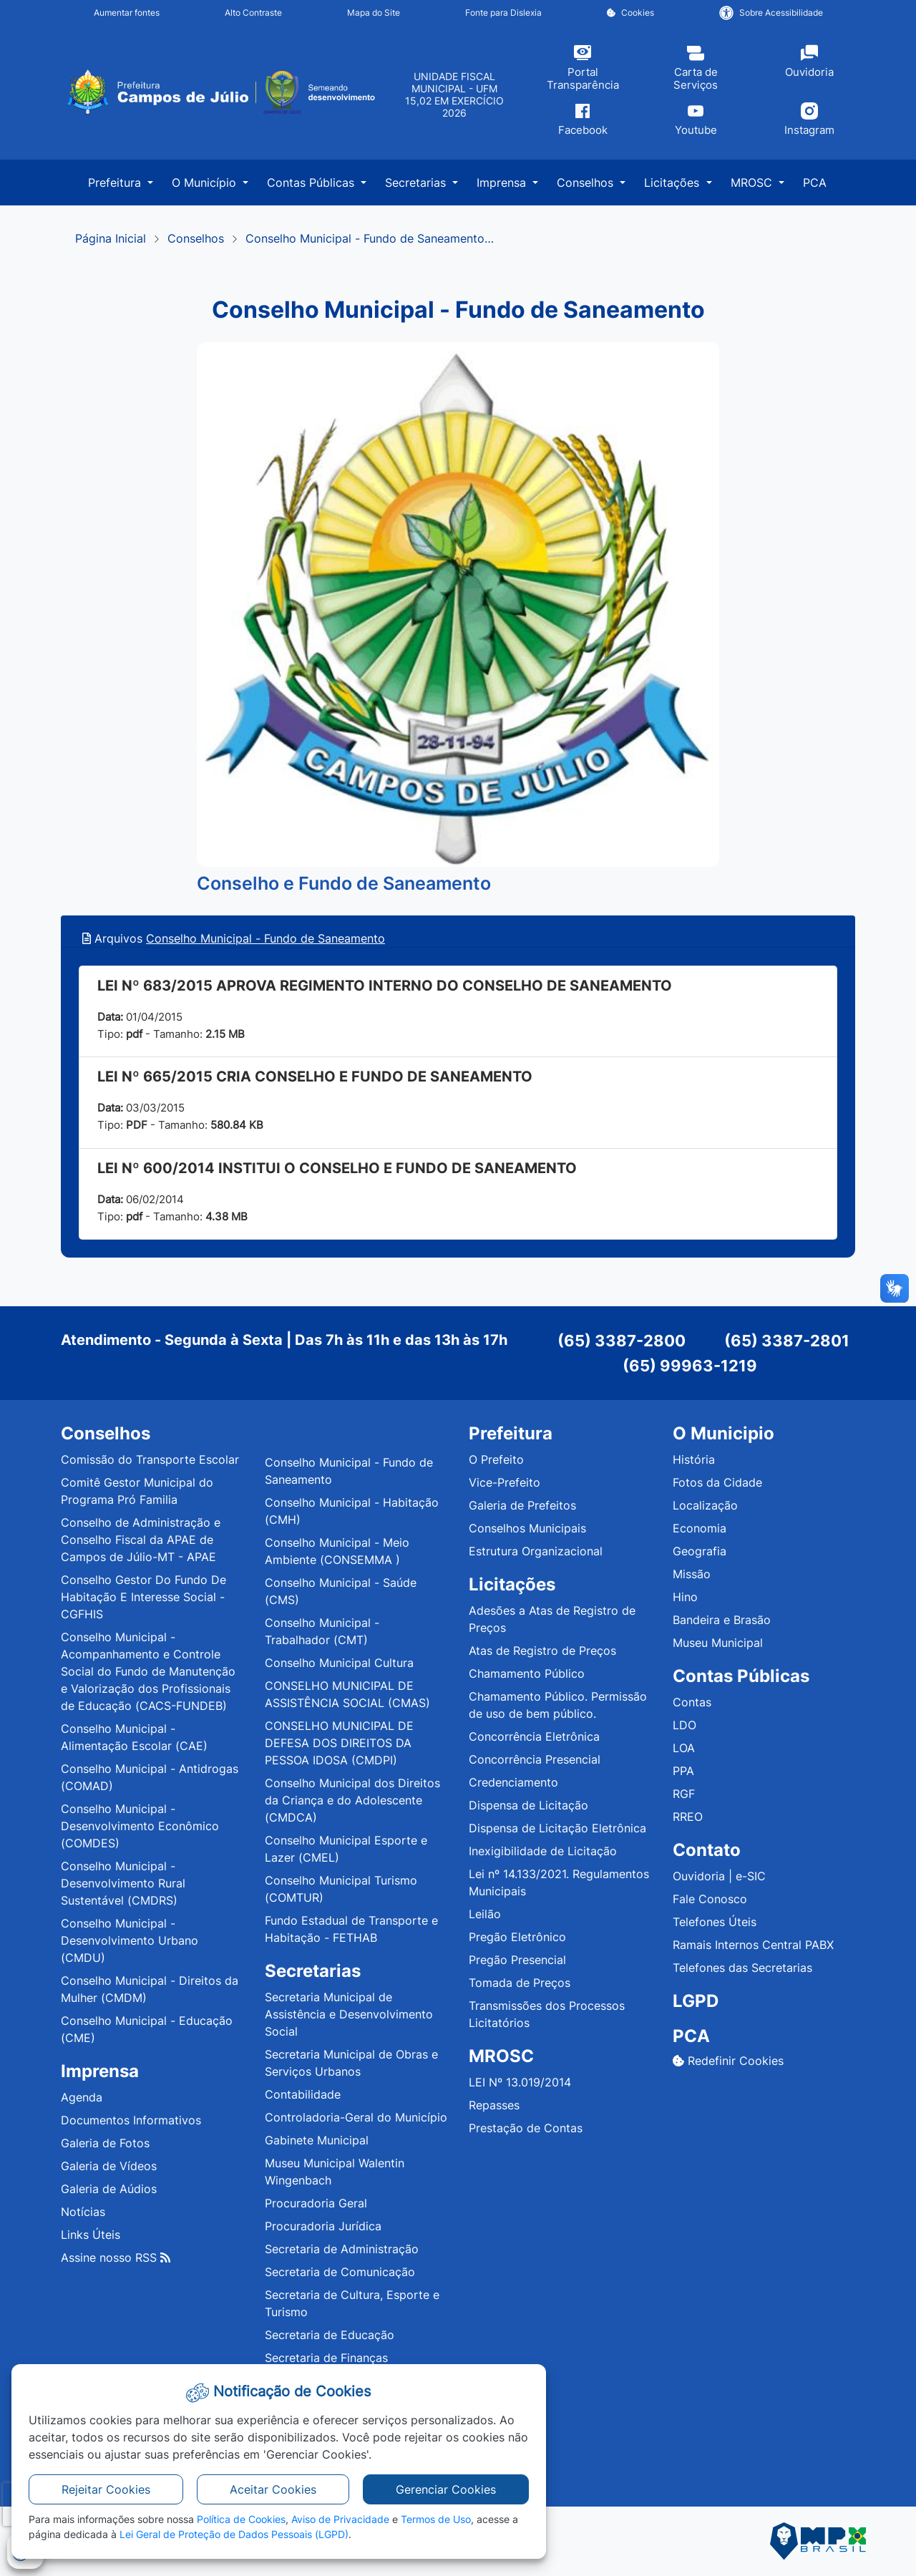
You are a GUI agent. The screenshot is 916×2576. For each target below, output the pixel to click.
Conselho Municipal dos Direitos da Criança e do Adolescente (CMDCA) (352, 1800)
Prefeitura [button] (116, 182)
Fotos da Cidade (717, 1482)
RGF (684, 1794)
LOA (684, 1748)
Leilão (485, 1914)
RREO (688, 1816)
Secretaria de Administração (342, 2249)
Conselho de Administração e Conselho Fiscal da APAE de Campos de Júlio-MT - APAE (140, 1539)
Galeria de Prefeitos (522, 1505)
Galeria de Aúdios (109, 2189)
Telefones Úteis (714, 1922)
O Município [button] (206, 182)
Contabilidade (303, 2094)
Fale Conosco (710, 1899)
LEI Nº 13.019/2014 (520, 2082)
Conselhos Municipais (527, 1528)
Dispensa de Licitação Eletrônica (557, 1828)
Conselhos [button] (587, 182)
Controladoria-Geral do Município (356, 2117)
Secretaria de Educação (329, 2335)
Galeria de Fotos (105, 2143)
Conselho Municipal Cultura (339, 1663)
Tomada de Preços (519, 1982)
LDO (684, 1725)
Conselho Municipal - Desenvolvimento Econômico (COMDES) (140, 1826)
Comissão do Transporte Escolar (150, 1459)
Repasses (494, 2105)
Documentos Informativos (131, 2120)
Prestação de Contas (526, 2128)
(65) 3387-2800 (621, 1340)
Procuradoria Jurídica (323, 2226)
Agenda (81, 2097)
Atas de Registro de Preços (542, 1650)
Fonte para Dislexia (503, 12)
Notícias (83, 2212)
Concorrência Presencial (534, 1759)
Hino (685, 1597)
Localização (705, 1505)
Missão (692, 1574)
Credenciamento (513, 1782)
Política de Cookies (241, 2519)
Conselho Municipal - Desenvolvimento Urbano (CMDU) (129, 1940)
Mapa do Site (373, 12)
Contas (692, 1702)
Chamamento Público (527, 1673)
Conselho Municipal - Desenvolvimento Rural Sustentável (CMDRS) (123, 1883)
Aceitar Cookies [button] (273, 2489)
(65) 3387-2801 (786, 1340)
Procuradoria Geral (316, 2203)
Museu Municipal (718, 1642)
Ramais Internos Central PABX (753, 1945)
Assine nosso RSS (115, 2257)
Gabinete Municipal (317, 2140)
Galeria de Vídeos (109, 2166)
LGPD (695, 2001)
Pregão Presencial (517, 1960)
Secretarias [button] (417, 182)
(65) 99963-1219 (690, 1365)
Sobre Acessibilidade (771, 13)
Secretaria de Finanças (326, 2358)
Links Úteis (90, 2234)
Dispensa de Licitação (528, 1805)
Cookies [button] (630, 12)
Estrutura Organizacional (536, 1551)
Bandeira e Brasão (722, 1620)
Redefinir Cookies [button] (728, 2060)
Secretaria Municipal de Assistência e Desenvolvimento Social (349, 2014)
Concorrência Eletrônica (534, 1736)
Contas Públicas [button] (312, 182)
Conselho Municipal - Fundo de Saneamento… (369, 238)
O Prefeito (496, 1459)
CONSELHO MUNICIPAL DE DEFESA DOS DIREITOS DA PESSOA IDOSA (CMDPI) (339, 1743)
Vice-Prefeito (504, 1482)
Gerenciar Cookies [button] (446, 2489)
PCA (815, 182)
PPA (683, 1771)
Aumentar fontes (127, 12)
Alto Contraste (253, 12)
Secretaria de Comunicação (340, 2272)
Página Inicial (110, 238)
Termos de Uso (436, 2519)
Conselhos (195, 238)
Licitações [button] (673, 182)
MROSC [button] (753, 182)
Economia (699, 1528)
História (694, 1459)
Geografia (699, 1551)
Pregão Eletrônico (517, 1937)
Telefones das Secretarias (742, 1967)
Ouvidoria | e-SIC (719, 1876)
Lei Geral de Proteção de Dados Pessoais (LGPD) (234, 2534)
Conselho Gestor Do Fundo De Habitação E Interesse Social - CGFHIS (143, 1597)
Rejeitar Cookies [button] (106, 2489)
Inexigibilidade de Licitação (543, 1851)
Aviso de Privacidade (340, 2519)
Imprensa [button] (503, 182)
